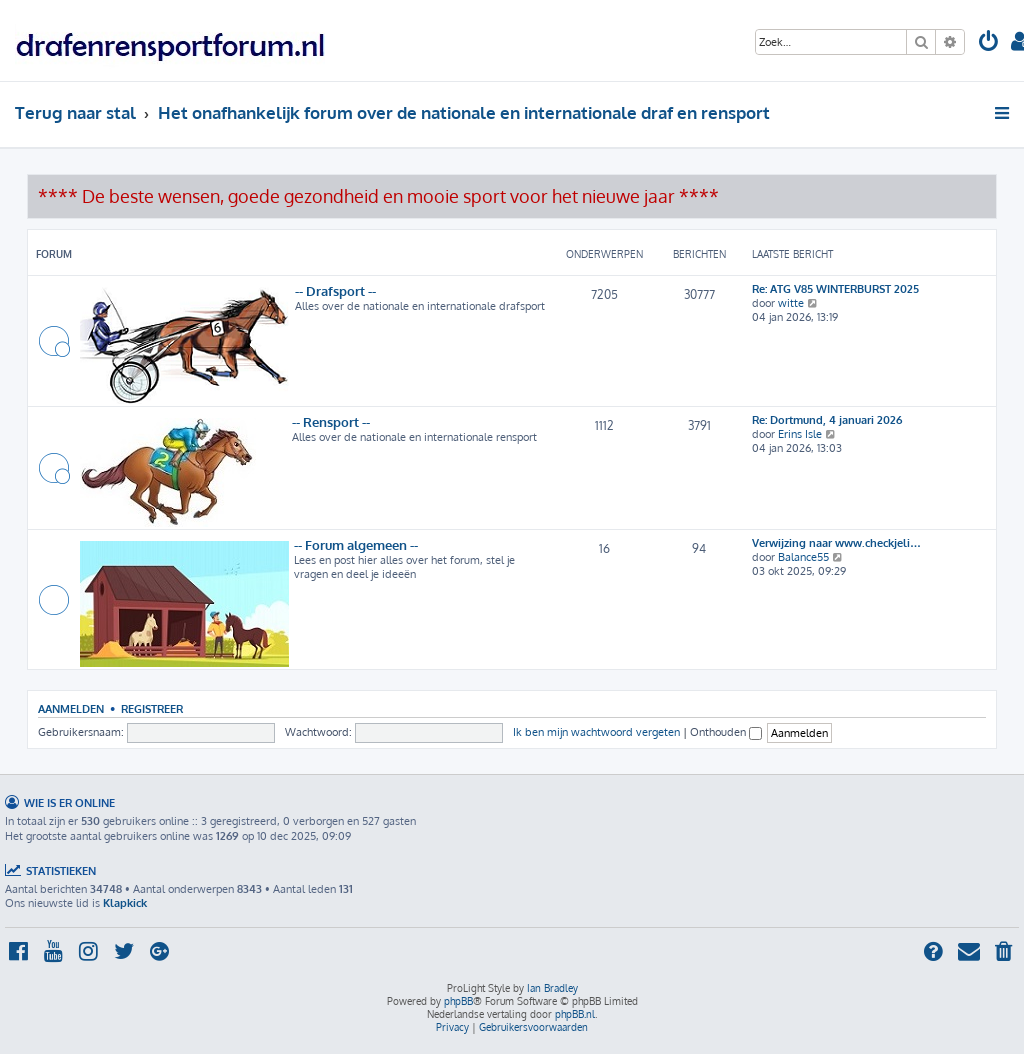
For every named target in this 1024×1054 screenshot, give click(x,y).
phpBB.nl (575, 1014)
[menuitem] (989, 43)
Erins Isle (800, 434)
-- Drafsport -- (335, 290)
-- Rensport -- (331, 421)
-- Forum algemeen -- (356, 544)
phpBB (458, 1001)
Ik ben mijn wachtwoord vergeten (596, 732)
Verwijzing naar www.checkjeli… (836, 543)
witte (791, 303)
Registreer (152, 708)
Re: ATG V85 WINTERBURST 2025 (835, 289)
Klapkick (125, 903)
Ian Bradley (552, 988)
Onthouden (726, 732)
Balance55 (803, 557)
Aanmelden (71, 708)
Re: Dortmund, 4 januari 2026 (827, 420)
